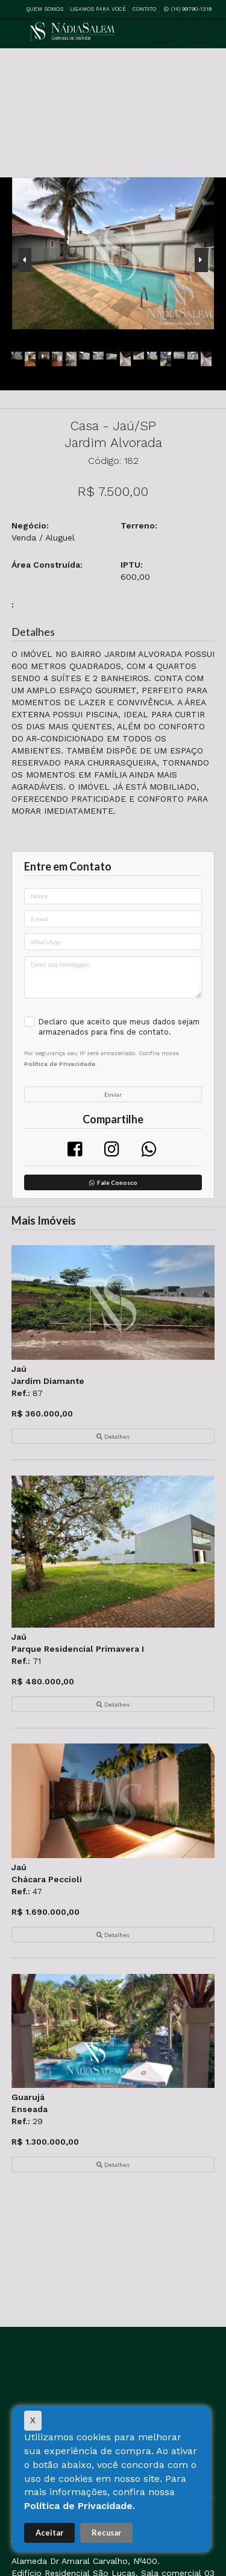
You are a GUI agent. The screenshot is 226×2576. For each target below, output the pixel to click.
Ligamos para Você (98, 9)
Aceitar (49, 2532)
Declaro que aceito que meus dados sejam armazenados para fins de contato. (119, 1026)
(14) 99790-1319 (187, 7)
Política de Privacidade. (79, 2505)
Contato (144, 9)
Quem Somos (45, 9)
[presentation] (24, 260)
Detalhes (113, 1436)
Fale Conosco (113, 1182)
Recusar (106, 2532)
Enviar (113, 1094)
